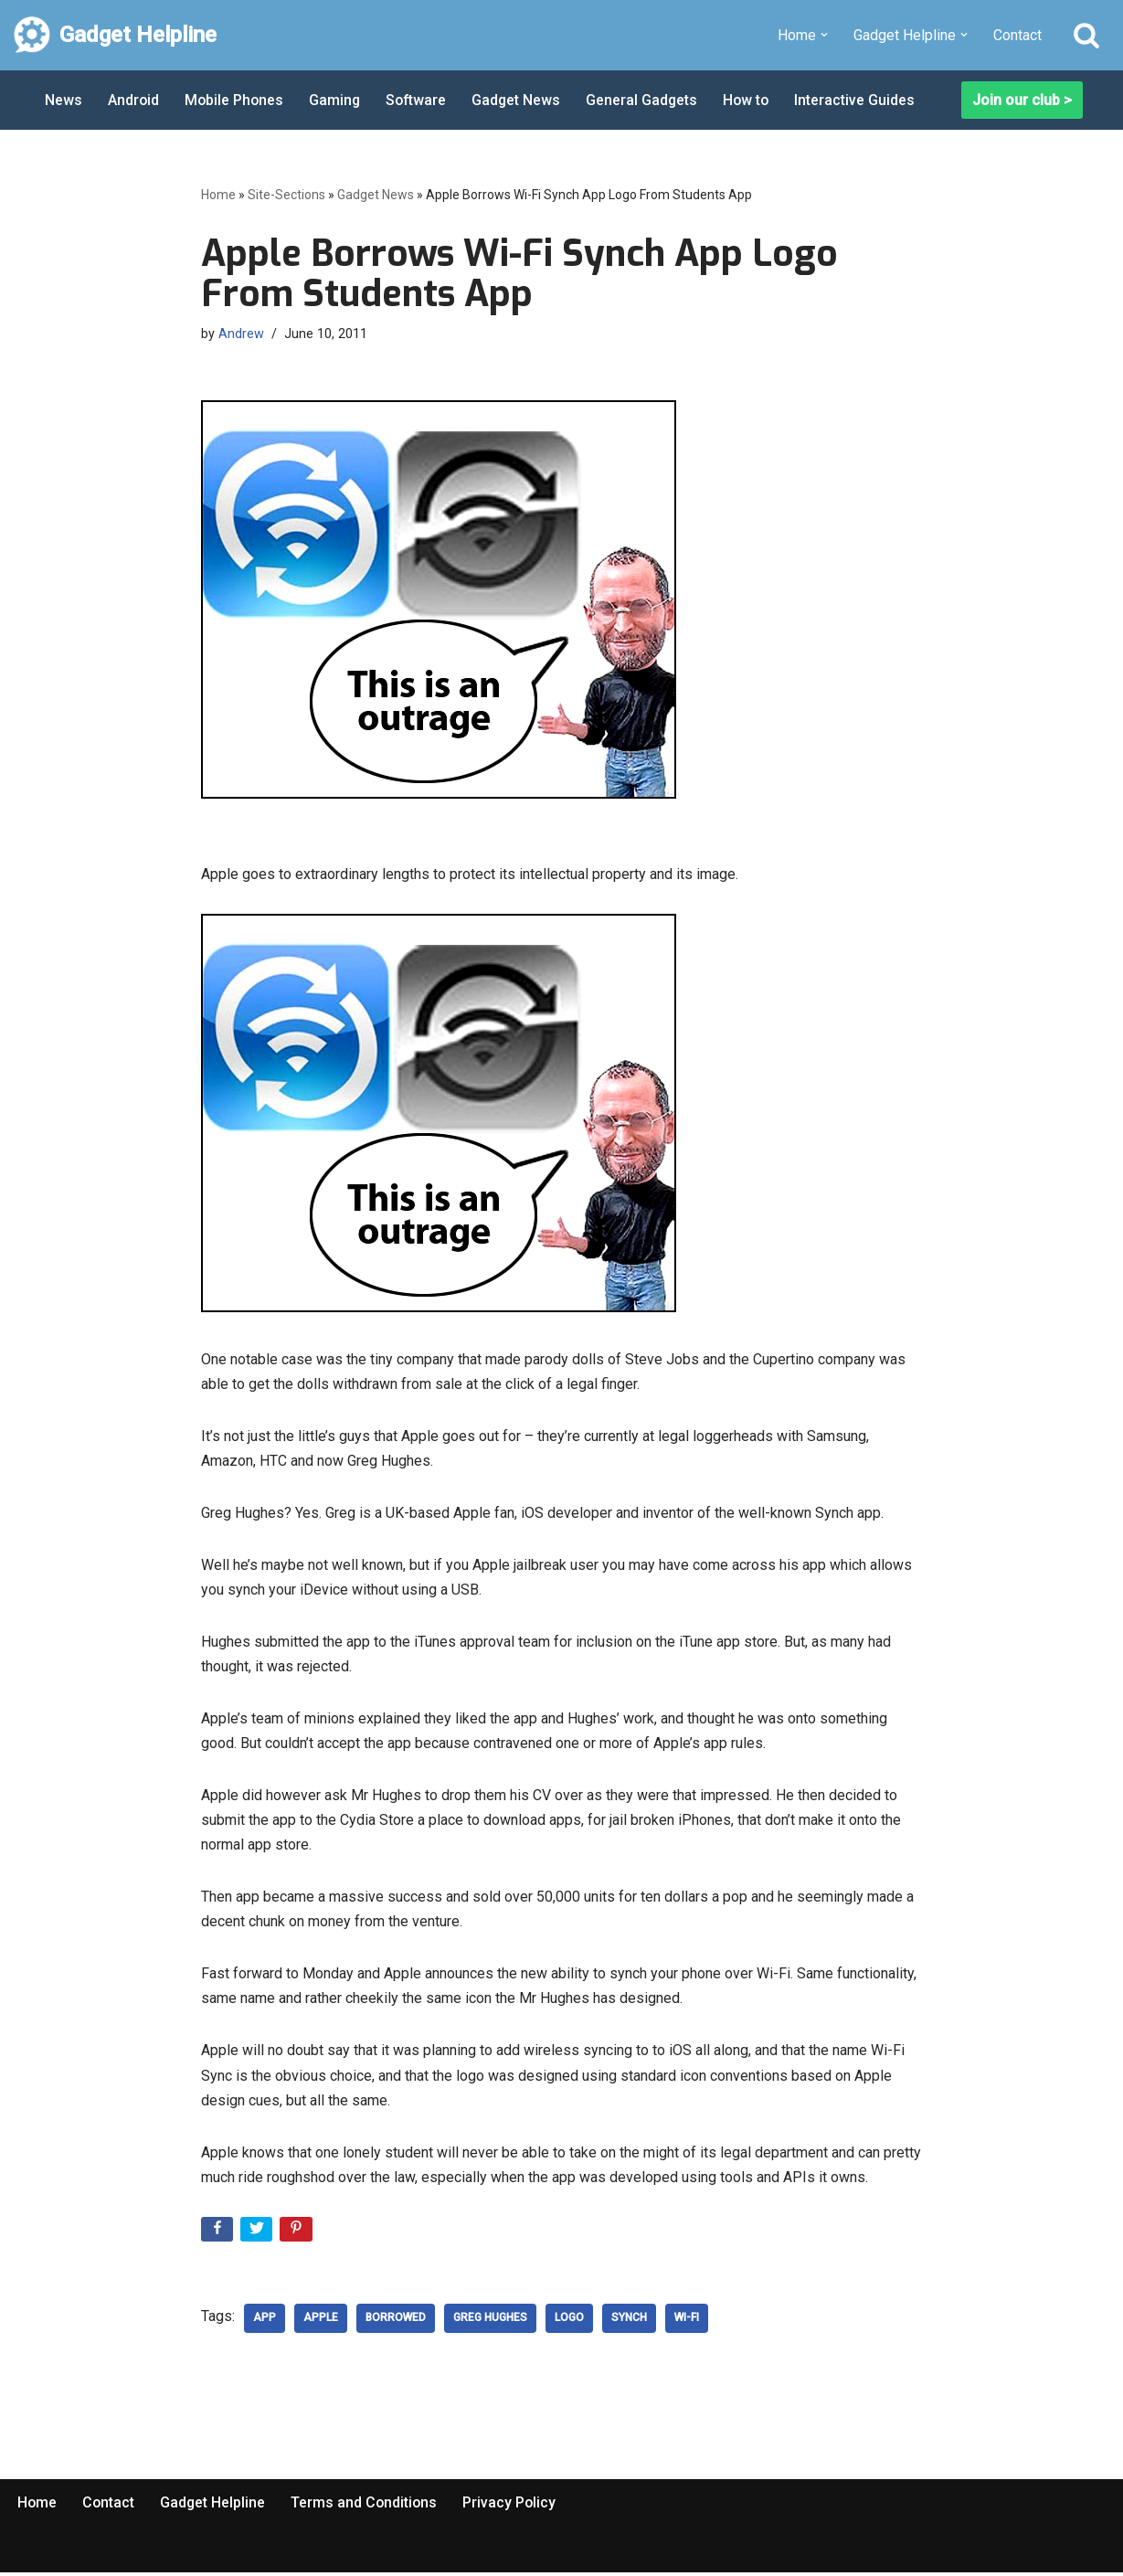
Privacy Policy (514, 2506)
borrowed (396, 2322)
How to (754, 100)
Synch (629, 2322)
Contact (1017, 35)
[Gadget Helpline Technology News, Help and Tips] (115, 35)
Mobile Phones (235, 100)
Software (420, 100)
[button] (824, 34)
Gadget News (522, 100)
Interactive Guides (863, 100)
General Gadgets (648, 100)
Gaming (338, 100)
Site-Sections (286, 194)
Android (134, 100)
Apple (320, 2322)
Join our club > (1022, 100)
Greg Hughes (490, 2322)
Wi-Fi (686, 2322)
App (264, 2322)
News (63, 100)
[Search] (1086, 34)
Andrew (241, 334)
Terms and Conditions (367, 2506)
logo (569, 2322)
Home (218, 194)
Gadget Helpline (215, 2506)
